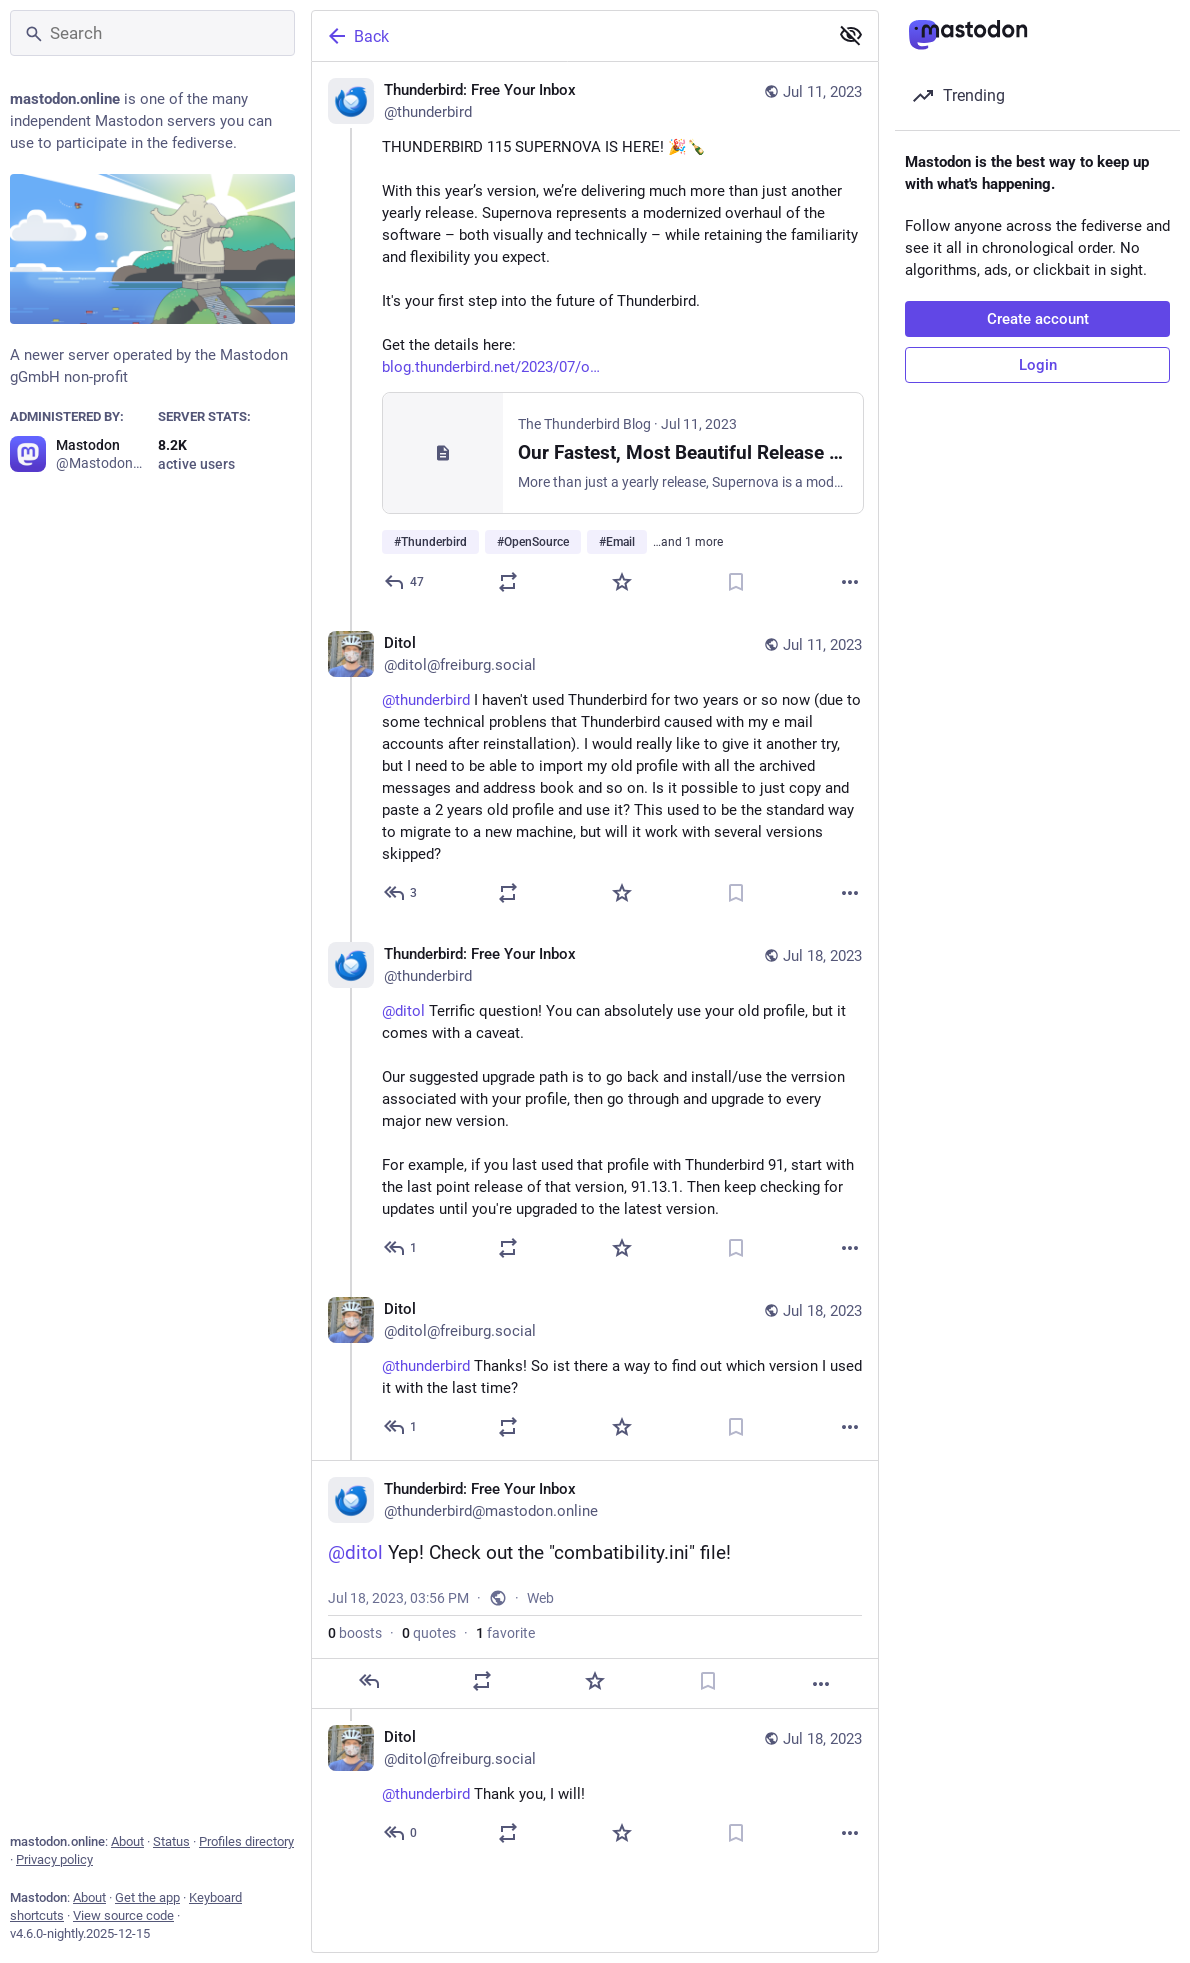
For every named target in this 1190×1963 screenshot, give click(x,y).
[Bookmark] (736, 582)
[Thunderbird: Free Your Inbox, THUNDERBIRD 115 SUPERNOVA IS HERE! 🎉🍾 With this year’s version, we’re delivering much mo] (595, 338)
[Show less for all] (851, 35)
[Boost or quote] (508, 582)
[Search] (152, 33)
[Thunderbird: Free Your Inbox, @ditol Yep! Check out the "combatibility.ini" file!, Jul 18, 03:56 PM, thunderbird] (595, 1584)
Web (540, 1598)
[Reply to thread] (401, 893)
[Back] (568, 36)
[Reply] (405, 582)
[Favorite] (622, 582)
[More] (850, 582)
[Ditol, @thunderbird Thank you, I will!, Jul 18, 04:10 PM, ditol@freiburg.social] (595, 1787)
